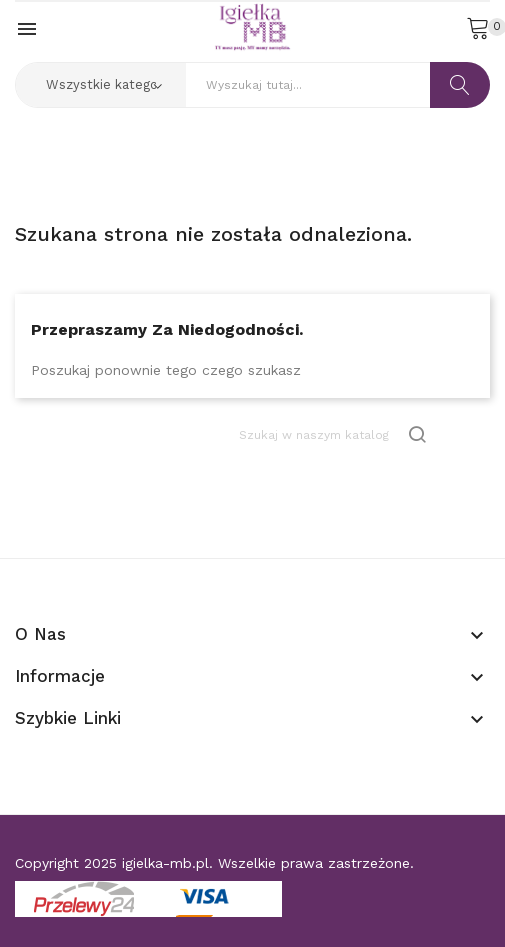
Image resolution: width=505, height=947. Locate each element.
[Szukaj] (334, 434)
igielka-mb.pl (165, 863)
